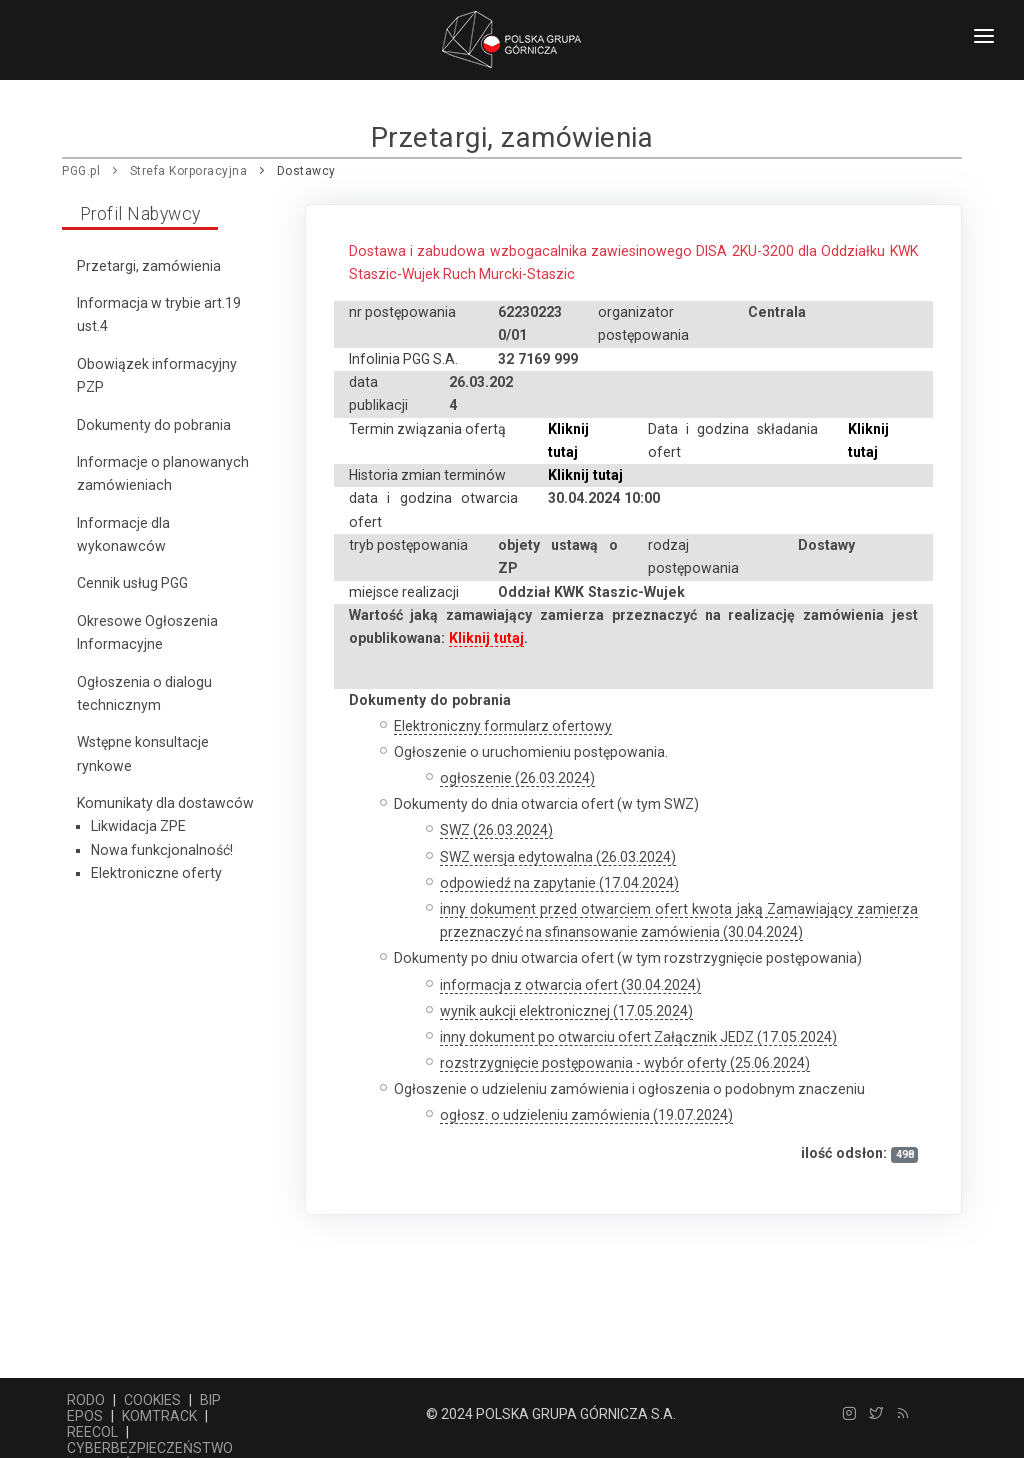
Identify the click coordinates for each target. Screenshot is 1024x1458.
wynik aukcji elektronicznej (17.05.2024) (566, 1011)
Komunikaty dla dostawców (165, 803)
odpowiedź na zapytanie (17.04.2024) (559, 883)
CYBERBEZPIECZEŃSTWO (150, 1448)
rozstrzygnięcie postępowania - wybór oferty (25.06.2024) (625, 1063)
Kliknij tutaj (585, 475)
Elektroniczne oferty (156, 873)
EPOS (85, 1416)
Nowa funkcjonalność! (162, 850)
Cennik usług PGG (132, 583)
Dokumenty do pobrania (154, 425)
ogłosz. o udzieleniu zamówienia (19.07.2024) (586, 1115)
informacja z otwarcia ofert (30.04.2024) (570, 985)
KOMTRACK (159, 1416)
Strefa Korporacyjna (189, 171)
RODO (86, 1400)
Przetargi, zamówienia (149, 266)
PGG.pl (81, 171)
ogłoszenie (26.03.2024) (517, 778)
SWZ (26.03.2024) (496, 830)
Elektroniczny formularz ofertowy (503, 726)
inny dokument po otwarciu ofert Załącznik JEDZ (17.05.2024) (638, 1037)
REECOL (92, 1432)
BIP (210, 1400)
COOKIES (152, 1400)
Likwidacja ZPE (138, 826)
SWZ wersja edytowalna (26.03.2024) (558, 857)
